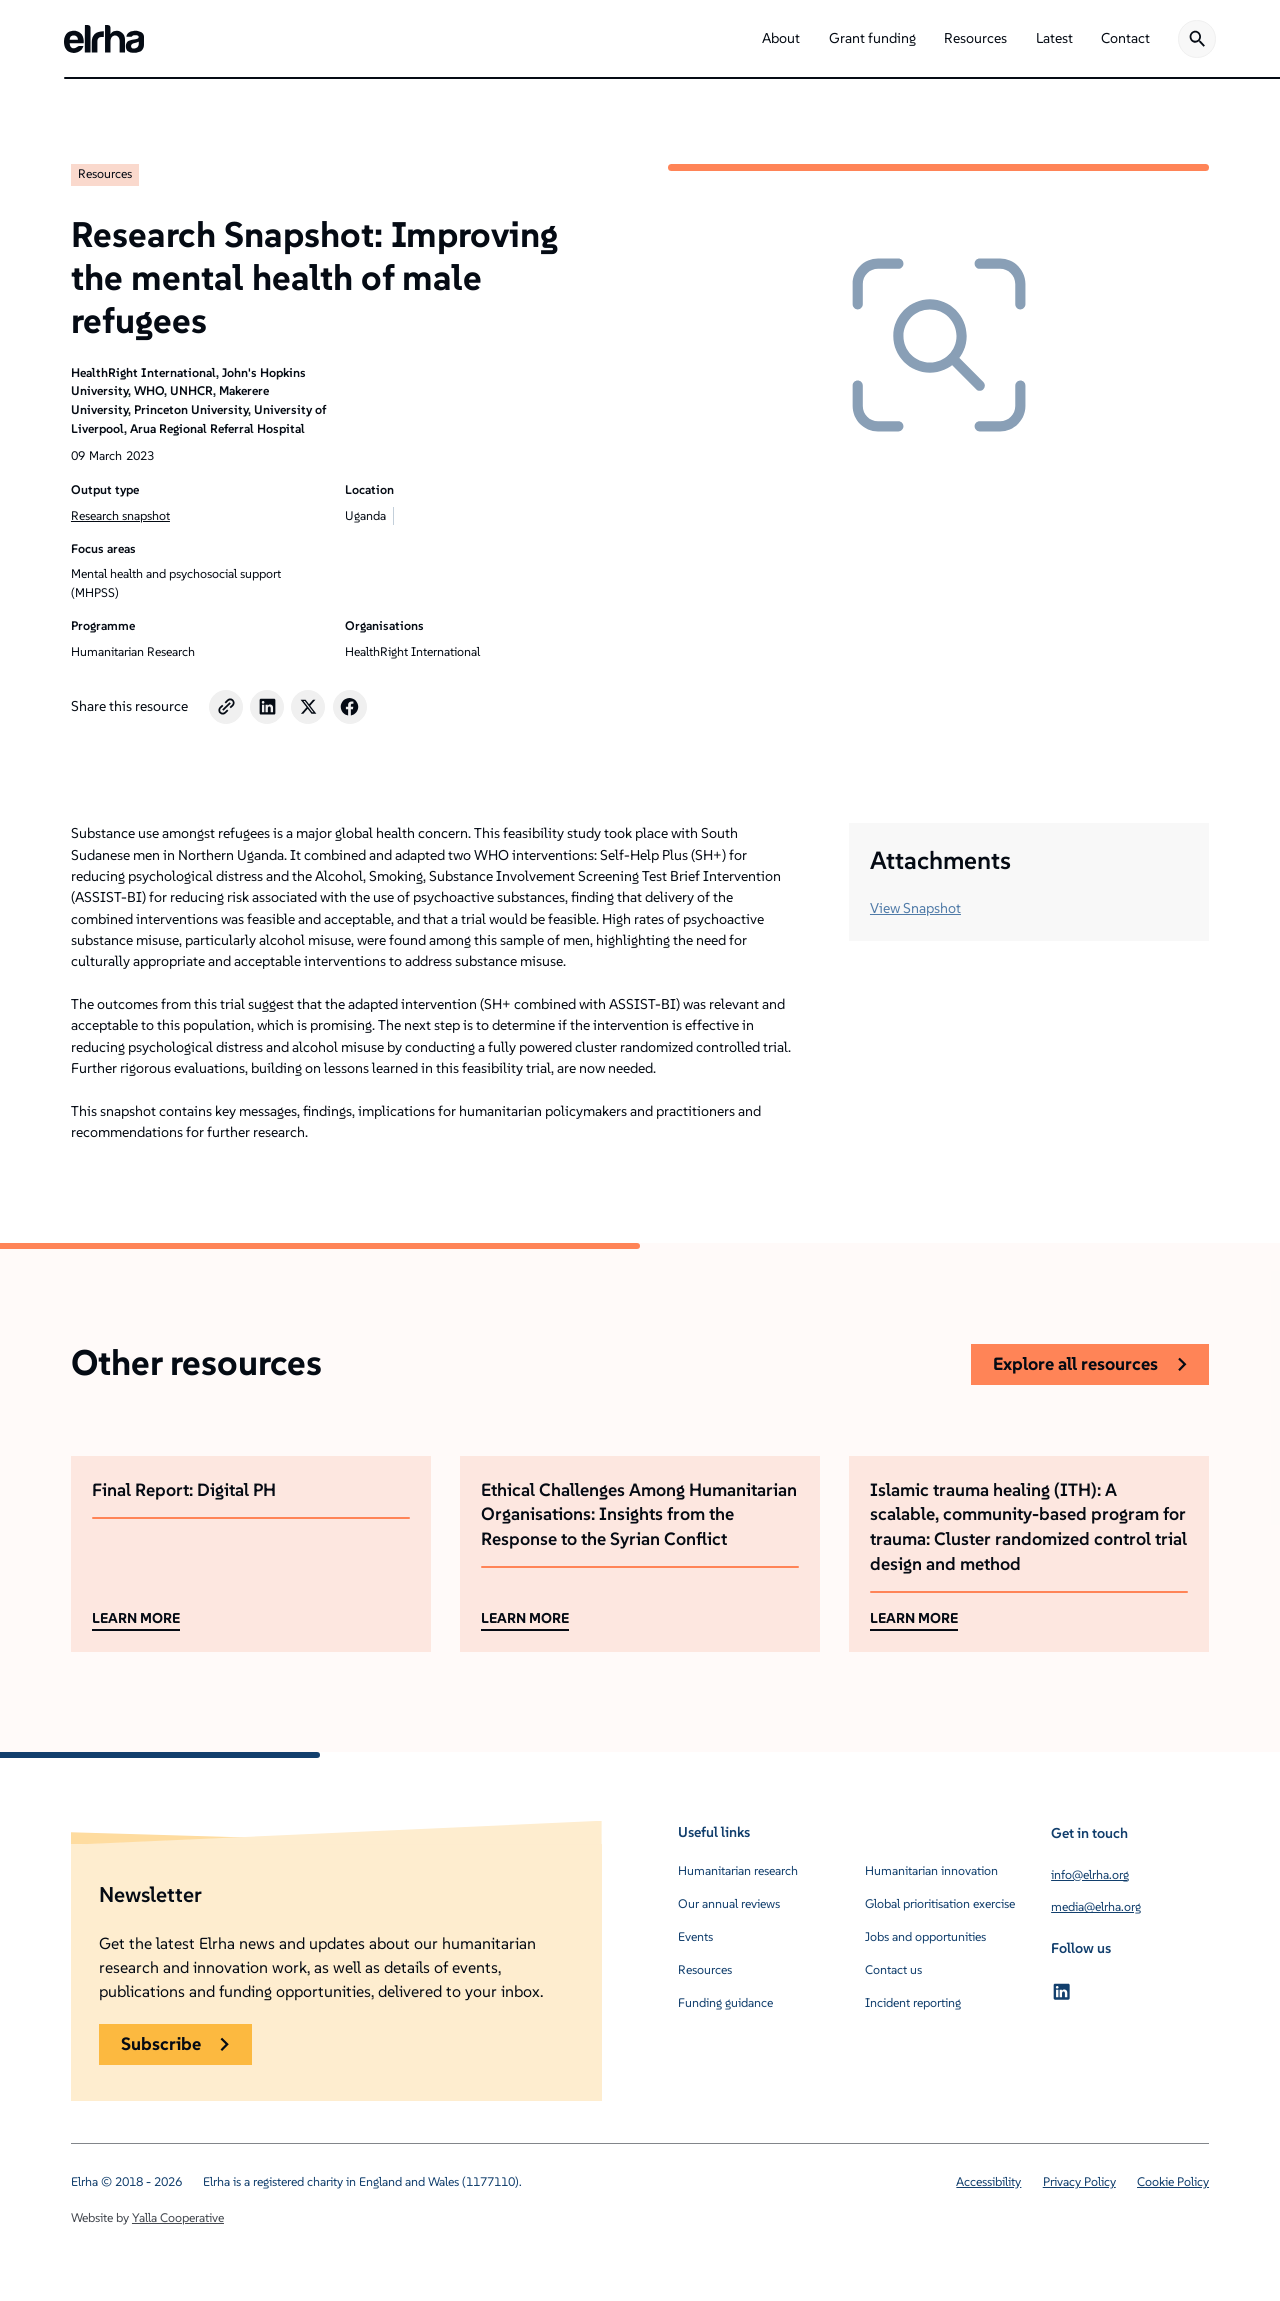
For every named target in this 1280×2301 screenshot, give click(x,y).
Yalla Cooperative (178, 2217)
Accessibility (988, 2181)
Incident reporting (913, 2002)
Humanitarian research (738, 1870)
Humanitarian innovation (931, 1870)
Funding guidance (725, 2002)
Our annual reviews (729, 1903)
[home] (104, 39)
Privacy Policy (1079, 2181)
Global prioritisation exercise (940, 1903)
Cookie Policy (1173, 2181)
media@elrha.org (1096, 1906)
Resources (105, 173)
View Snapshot (915, 908)
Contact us (893, 1969)
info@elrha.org (1090, 1874)
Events (695, 1936)
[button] (781, 39)
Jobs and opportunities (925, 1936)
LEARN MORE (136, 1618)
